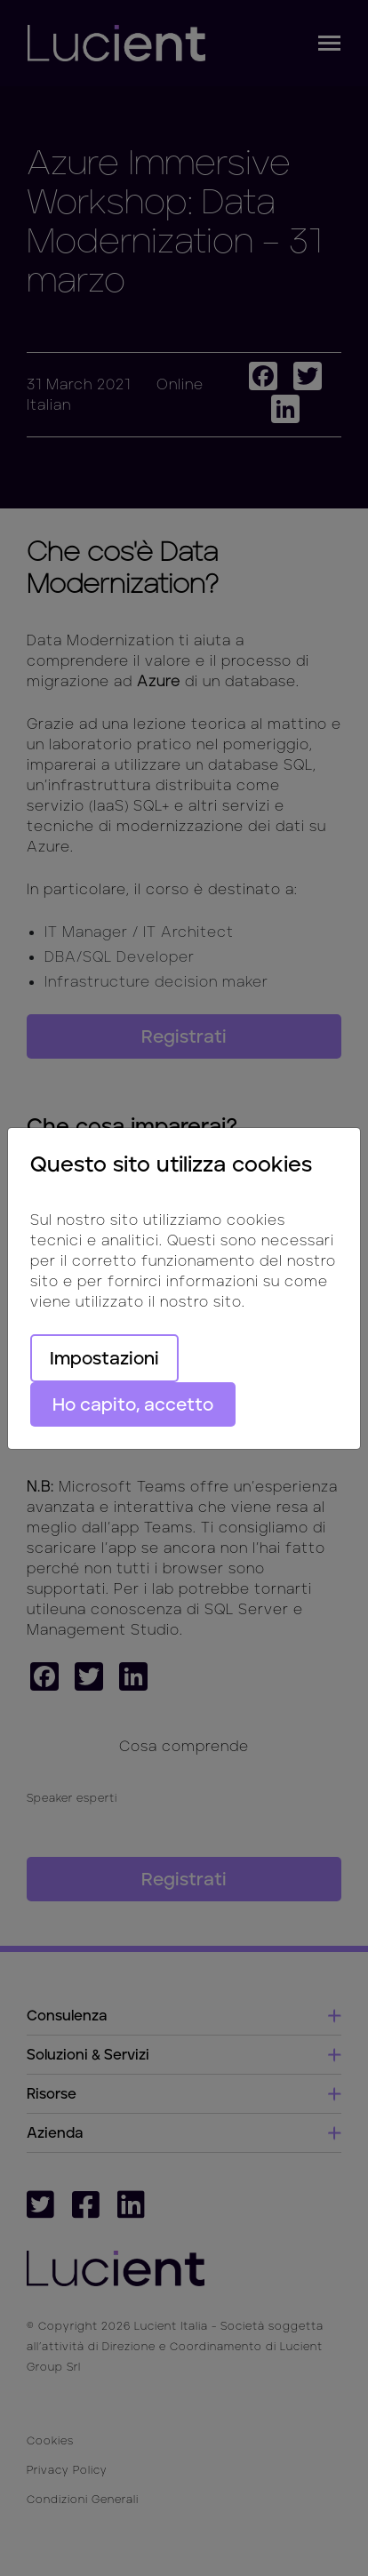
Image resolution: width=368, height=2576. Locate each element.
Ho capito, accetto (132, 1404)
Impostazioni (104, 1358)
